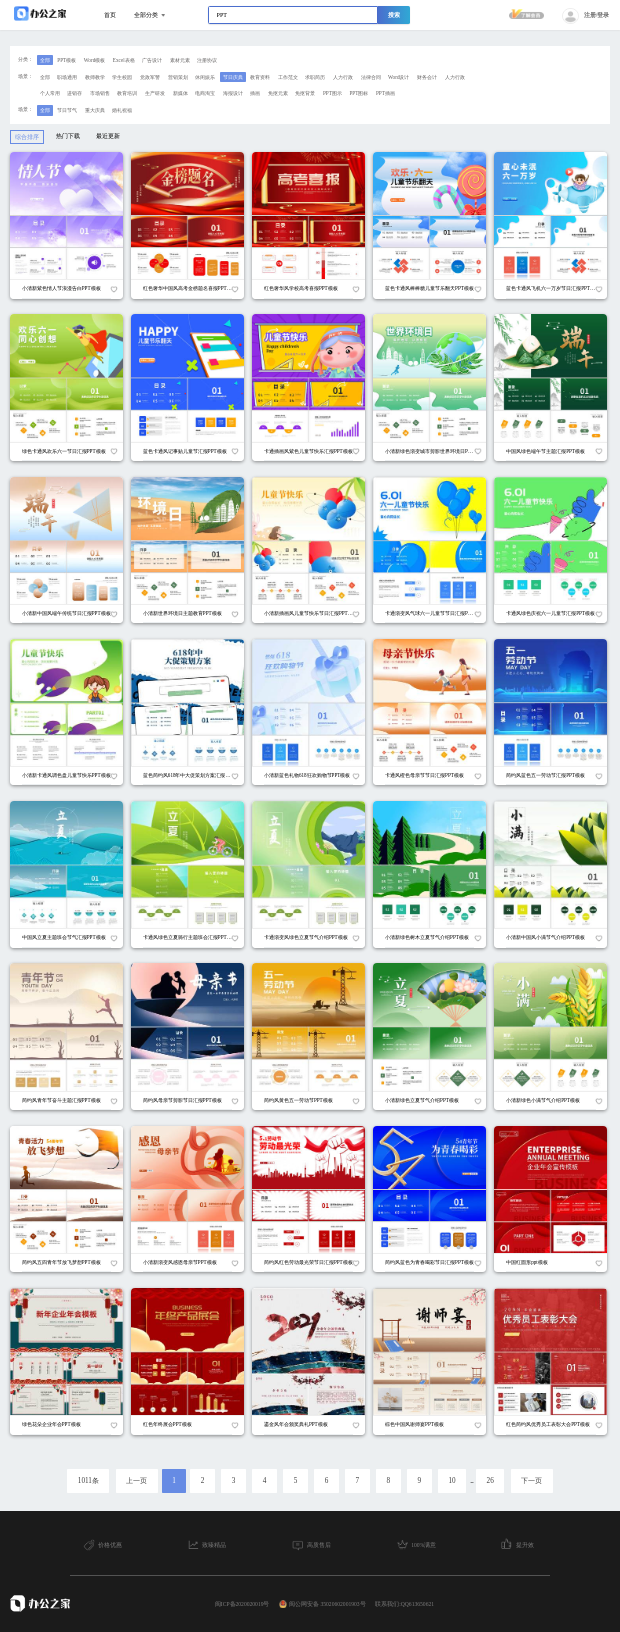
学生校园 (122, 77)
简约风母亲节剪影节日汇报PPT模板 (182, 1100)
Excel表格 (124, 60)
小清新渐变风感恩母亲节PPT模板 (180, 1262)
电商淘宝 (205, 93)
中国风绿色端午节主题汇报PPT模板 (545, 451)
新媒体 (180, 93)
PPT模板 (66, 60)
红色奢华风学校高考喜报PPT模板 (301, 288)
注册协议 (207, 60)
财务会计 (427, 77)
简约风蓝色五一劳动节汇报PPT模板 (545, 775)
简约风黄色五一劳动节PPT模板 (298, 1100)
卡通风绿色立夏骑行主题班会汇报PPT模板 (190, 937)
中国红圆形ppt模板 (527, 1262)
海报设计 (233, 93)
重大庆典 (95, 110)
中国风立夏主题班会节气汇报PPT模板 (64, 937)
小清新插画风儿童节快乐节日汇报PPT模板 (311, 613)
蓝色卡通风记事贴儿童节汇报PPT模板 (185, 451)
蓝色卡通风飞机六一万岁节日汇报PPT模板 (553, 288)
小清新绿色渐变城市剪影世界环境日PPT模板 (434, 451)
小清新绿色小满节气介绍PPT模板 (543, 1100)
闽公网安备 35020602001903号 (322, 1604)
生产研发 (155, 93)
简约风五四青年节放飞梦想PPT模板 (61, 1262)
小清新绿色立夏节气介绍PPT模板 (422, 1100)
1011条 (88, 1481)
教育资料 (260, 77)
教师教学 (95, 77)
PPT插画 (385, 93)
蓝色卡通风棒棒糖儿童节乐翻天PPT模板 (429, 288)
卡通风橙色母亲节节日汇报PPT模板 (424, 775)
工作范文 (288, 77)
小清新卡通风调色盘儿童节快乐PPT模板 (66, 775)
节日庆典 (233, 77)
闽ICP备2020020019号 (242, 1604)
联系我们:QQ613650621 (404, 1604)
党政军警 (150, 77)
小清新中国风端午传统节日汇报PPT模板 (66, 613)
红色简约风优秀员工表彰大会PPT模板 (548, 1424)
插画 (255, 93)
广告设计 (152, 60)
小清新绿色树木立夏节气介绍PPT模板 (427, 937)
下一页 (531, 1481)
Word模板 (94, 60)
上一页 (136, 1481)
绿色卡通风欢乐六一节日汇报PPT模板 (64, 451)
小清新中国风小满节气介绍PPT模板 (545, 937)
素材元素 (180, 60)
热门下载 (68, 136)
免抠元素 (278, 93)
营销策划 (178, 77)
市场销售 (100, 93)
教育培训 (127, 93)
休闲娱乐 (205, 77)
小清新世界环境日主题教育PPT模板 (182, 613)
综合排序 (27, 137)
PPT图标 (358, 93)
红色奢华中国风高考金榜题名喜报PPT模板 (190, 288)
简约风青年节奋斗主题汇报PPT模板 (61, 1100)
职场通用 (67, 77)
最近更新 (108, 136)
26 (490, 1481)
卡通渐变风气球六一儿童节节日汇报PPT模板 (434, 613)
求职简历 (315, 77)
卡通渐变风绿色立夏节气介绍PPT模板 (306, 937)
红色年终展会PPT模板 (167, 1424)
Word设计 (398, 77)
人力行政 (343, 77)
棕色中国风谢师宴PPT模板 (414, 1424)
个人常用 (50, 93)
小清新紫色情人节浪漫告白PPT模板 (61, 288)
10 (451, 1481)
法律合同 (371, 77)
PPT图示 (332, 93)
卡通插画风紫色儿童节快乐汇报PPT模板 (308, 451)
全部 (45, 60)
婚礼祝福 (122, 110)
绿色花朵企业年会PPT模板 (51, 1424)
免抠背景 (305, 93)
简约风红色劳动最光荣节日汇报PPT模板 (308, 1262)
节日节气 (67, 110)
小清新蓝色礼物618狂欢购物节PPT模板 (307, 775)
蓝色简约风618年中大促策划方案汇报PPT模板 (193, 775)
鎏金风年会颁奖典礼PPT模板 (296, 1424)
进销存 (74, 93)
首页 (110, 15)
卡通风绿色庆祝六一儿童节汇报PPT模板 (550, 613)
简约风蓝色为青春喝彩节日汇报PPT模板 (429, 1262)
